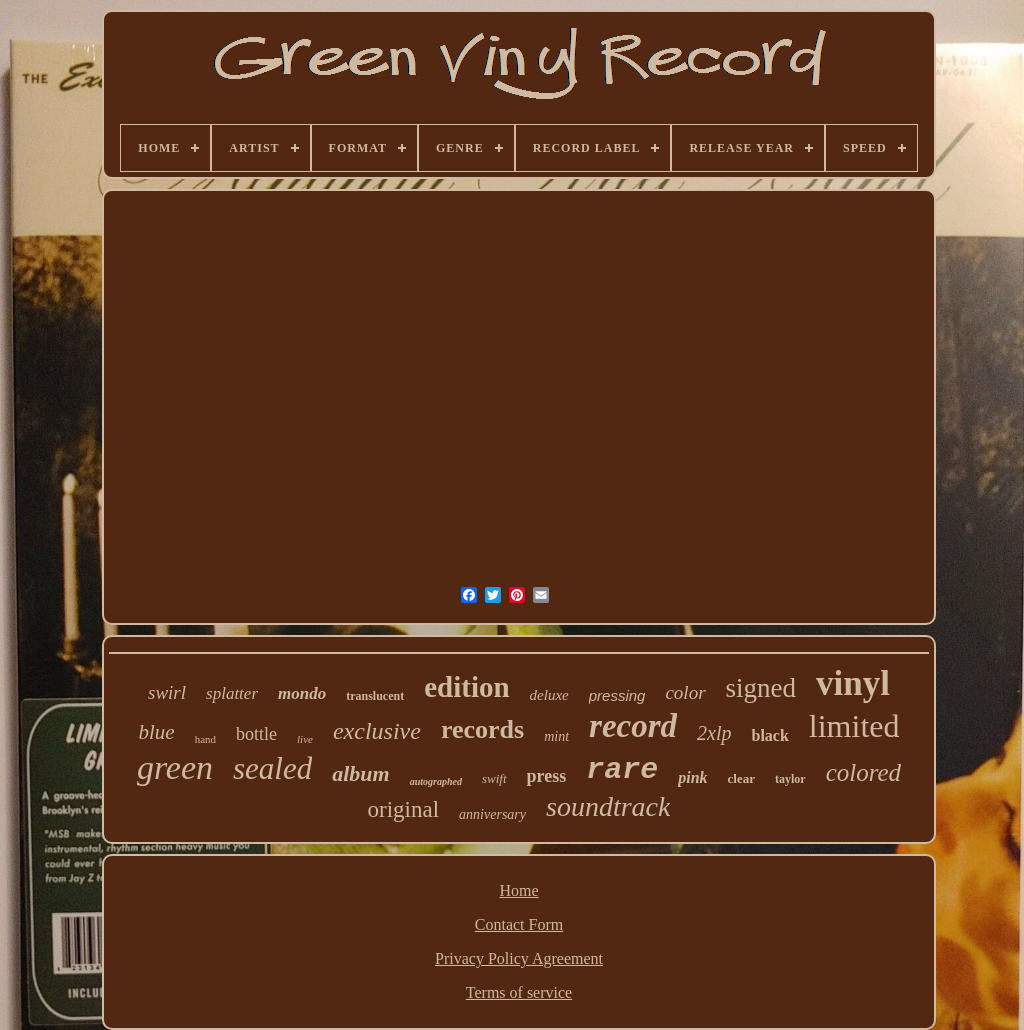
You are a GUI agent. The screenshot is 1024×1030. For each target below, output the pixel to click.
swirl (167, 692)
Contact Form (519, 924)
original (404, 809)
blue (157, 732)
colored (863, 772)
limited (854, 726)
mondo (302, 693)
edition (466, 687)
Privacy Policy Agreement (519, 958)
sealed (272, 768)
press (547, 776)
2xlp (714, 733)
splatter (232, 693)
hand (205, 739)
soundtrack (608, 806)
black (769, 735)
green (175, 767)
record (633, 726)
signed (761, 688)
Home (518, 890)
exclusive (377, 731)
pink (692, 777)
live (305, 739)
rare (622, 770)
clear (741, 778)
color (685, 692)
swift (494, 778)
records (482, 729)
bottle (256, 734)
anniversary (492, 814)
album (360, 773)
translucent (375, 696)
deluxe (549, 695)
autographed (436, 781)
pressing (617, 695)
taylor (790, 779)
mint (556, 736)
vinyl (853, 683)
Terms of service (519, 992)
